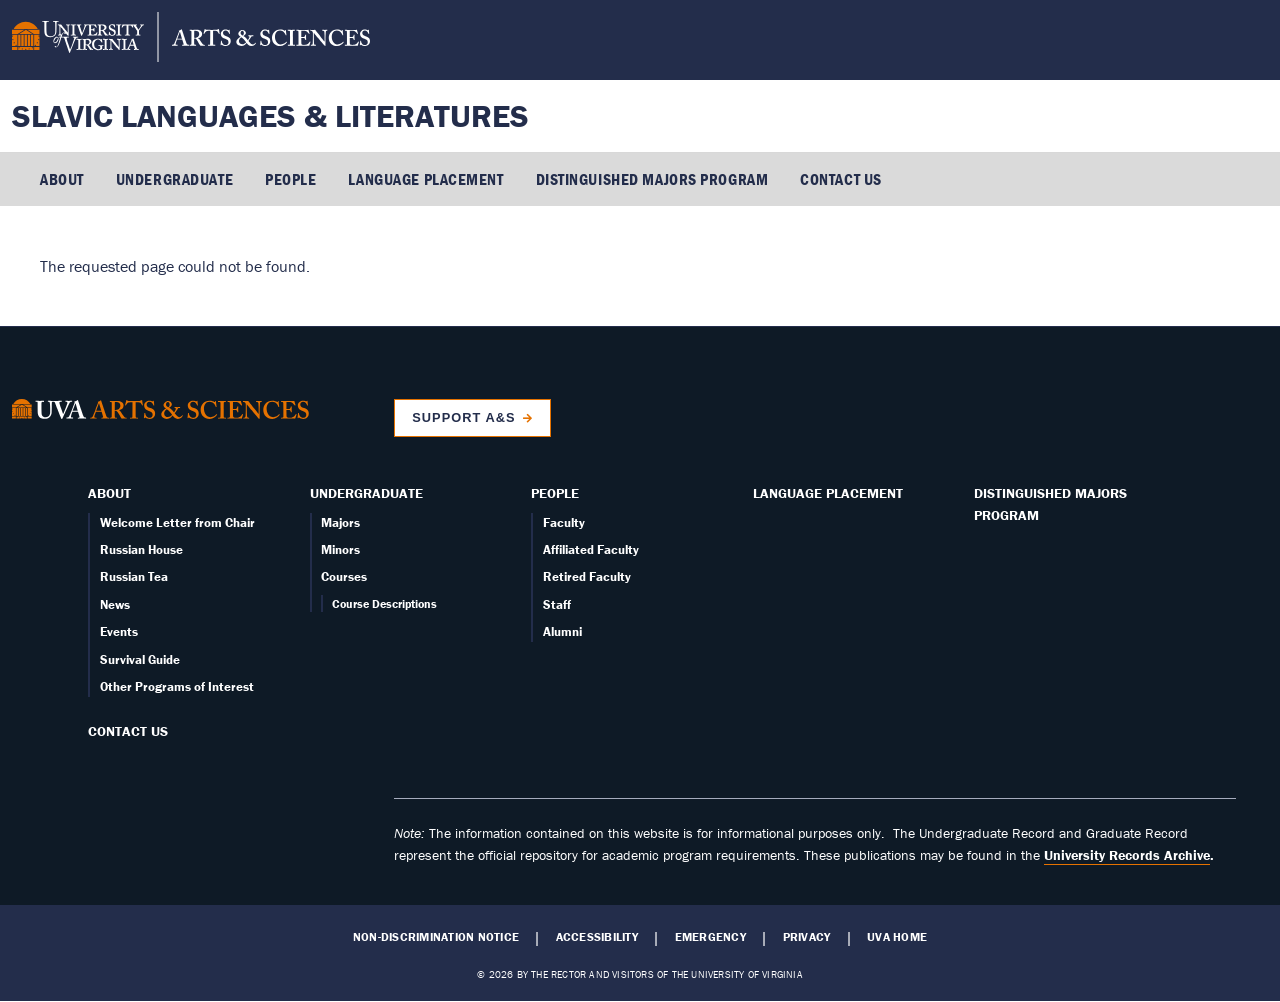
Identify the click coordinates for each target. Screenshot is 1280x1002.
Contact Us (841, 179)
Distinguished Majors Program (652, 179)
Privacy (807, 937)
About (62, 179)
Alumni (562, 631)
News (115, 604)
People (290, 179)
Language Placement (425, 179)
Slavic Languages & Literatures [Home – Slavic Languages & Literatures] (270, 115)
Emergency (710, 937)
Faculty (564, 522)
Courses (344, 576)
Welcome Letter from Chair (177, 522)
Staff (557, 604)
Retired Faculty (587, 576)
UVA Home (897, 937)
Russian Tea (134, 576)
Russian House (141, 549)
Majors (340, 522)
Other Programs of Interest (177, 686)
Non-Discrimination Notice (436, 937)
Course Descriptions (384, 603)
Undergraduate (174, 179)
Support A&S (463, 417)
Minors (340, 549)
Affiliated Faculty (591, 549)
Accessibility (597, 937)
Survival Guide (140, 659)
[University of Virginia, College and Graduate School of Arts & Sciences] (191, 40)
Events (119, 631)
